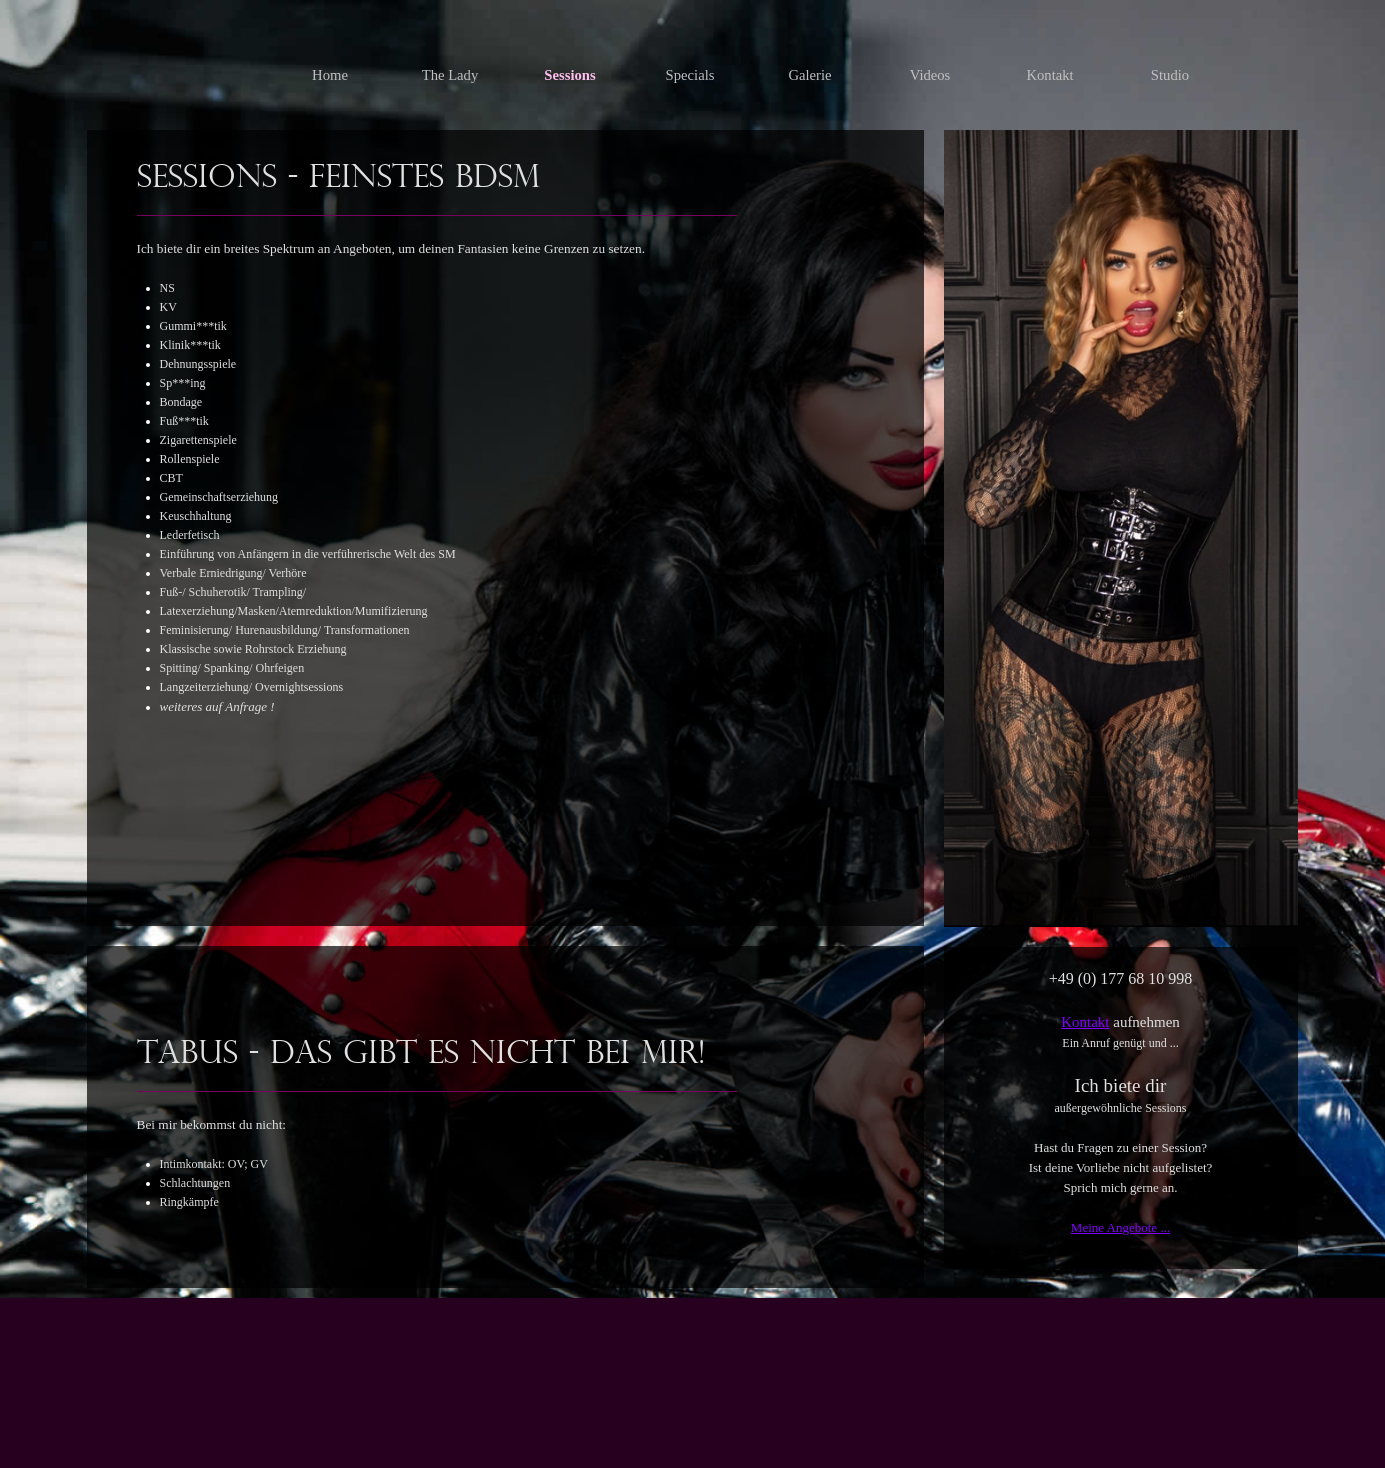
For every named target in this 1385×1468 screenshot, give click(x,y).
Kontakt (1085, 1022)
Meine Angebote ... (1120, 1227)
